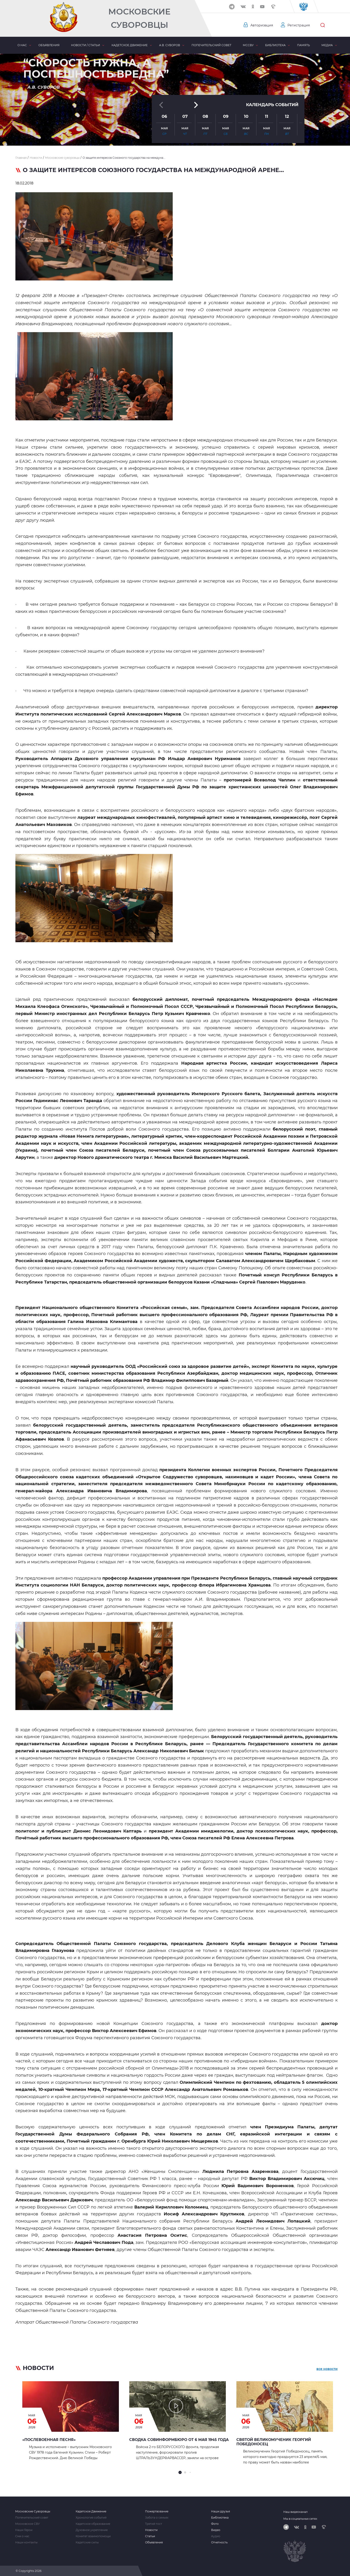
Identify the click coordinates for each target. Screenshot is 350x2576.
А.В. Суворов (169, 45)
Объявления (49, 45)
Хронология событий (91, 2517)
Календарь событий (272, 94)
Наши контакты (26, 2542)
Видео (215, 2530)
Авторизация (261, 25)
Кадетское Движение (91, 2511)
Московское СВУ (27, 2523)
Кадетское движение (130, 45)
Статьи (150, 2536)
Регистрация (298, 25)
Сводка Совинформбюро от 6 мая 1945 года (179, 2439)
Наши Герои (23, 2530)
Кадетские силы (87, 2542)
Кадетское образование (93, 2523)
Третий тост (153, 2523)
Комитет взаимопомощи (93, 2536)
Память (303, 45)
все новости (327, 2369)
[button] (175, 134)
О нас (22, 45)
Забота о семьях (156, 2517)
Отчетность (219, 2542)
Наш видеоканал (295, 2512)
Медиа (327, 45)
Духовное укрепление (92, 2530)
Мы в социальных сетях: (300, 2518)
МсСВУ (248, 45)
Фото (215, 2523)
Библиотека (275, 45)
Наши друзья (220, 2511)
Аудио (215, 2536)
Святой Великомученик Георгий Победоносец (273, 2441)
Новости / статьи (85, 45)
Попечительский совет (211, 45)
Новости (151, 2530)
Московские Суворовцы (139, 18)
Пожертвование (156, 2511)
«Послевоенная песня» (49, 2439)
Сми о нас (22, 2536)
